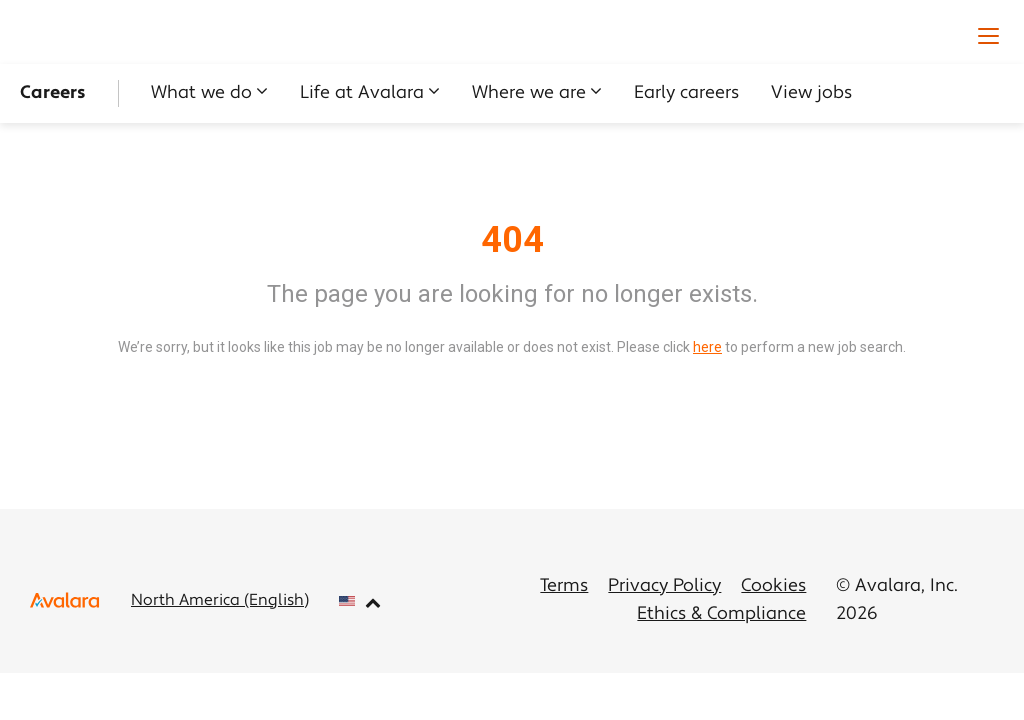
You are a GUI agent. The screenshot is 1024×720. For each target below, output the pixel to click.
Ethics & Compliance (721, 614)
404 (512, 240)
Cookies (773, 586)
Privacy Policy (664, 586)
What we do (201, 93)
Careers (53, 93)
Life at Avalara (362, 93)
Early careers (686, 93)
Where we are (529, 93)
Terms (564, 586)
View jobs (811, 93)
